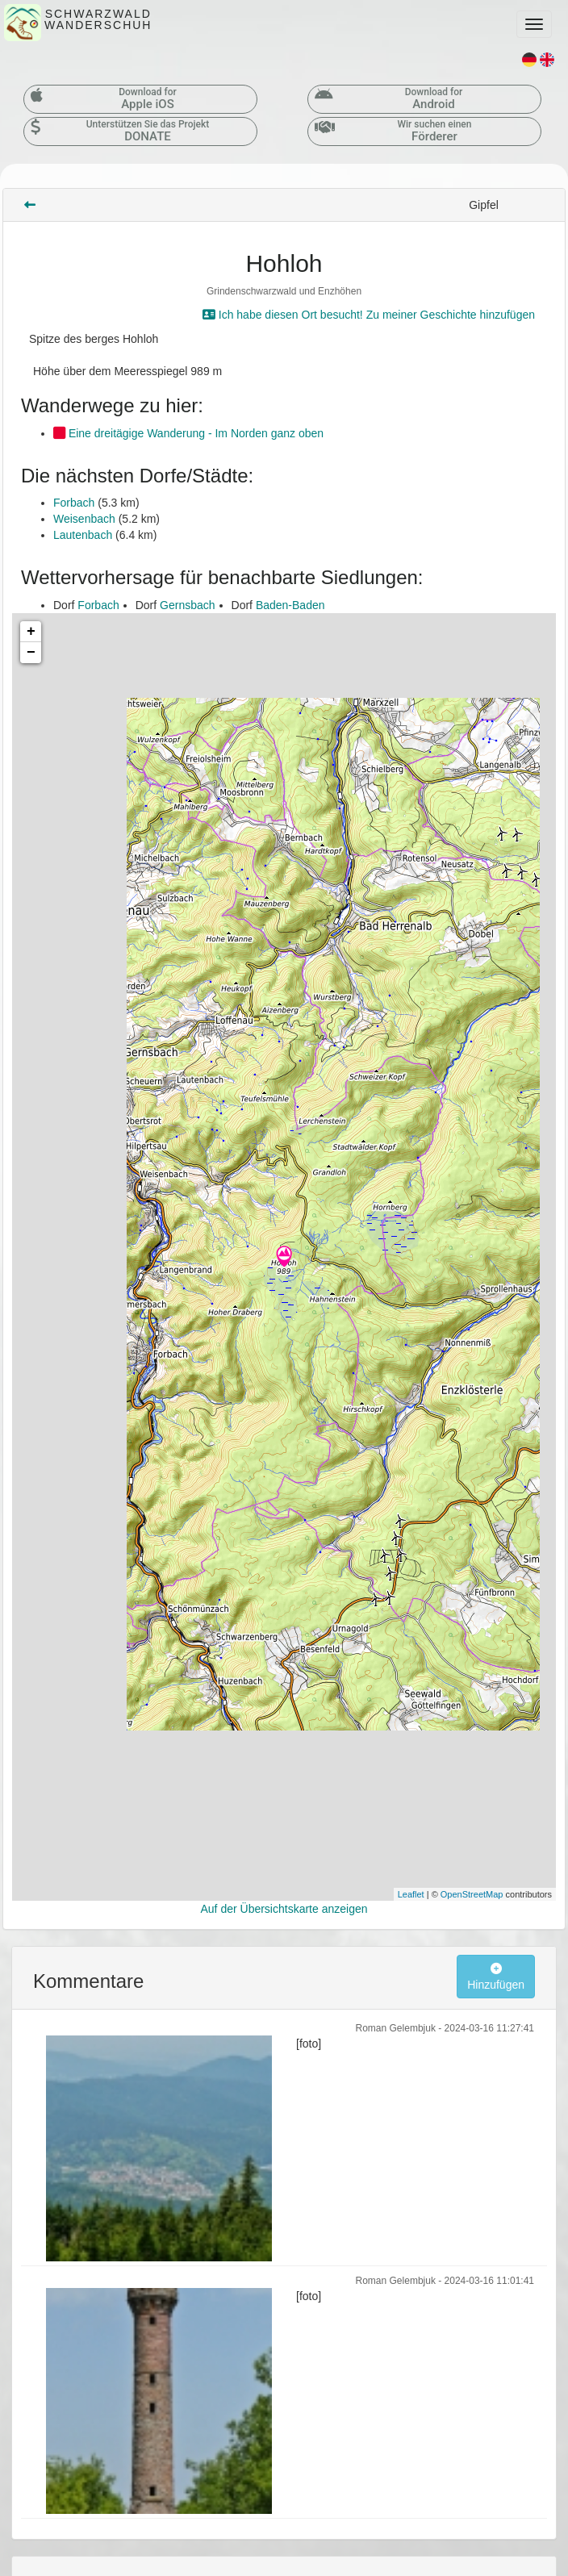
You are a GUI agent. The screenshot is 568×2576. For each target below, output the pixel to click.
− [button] (31, 652)
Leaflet (411, 1894)
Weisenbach (84, 518)
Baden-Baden (290, 605)
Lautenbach (82, 534)
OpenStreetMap (472, 1894)
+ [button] (31, 631)
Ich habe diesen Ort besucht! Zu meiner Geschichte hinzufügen (369, 314)
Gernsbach (187, 605)
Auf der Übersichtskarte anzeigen (284, 1908)
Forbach (73, 502)
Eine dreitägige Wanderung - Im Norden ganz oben (188, 433)
